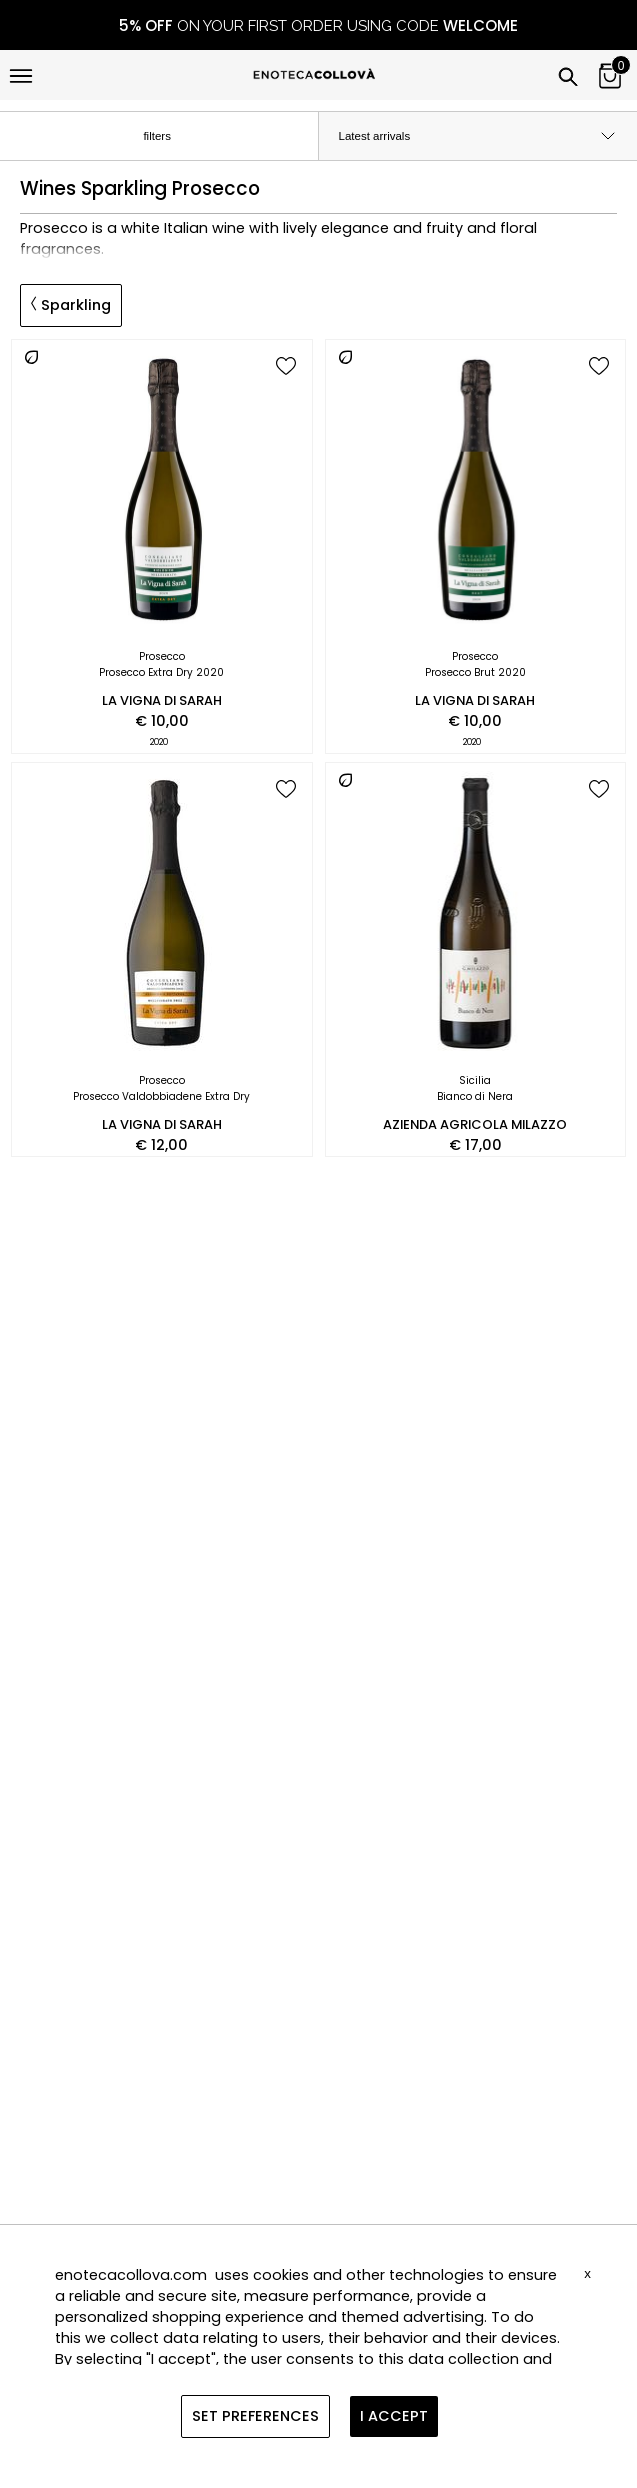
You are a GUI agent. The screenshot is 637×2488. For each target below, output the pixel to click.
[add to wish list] (286, 367)
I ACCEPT (394, 2416)
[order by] (478, 136)
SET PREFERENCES (255, 2416)
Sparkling (71, 305)
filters (173, 137)
